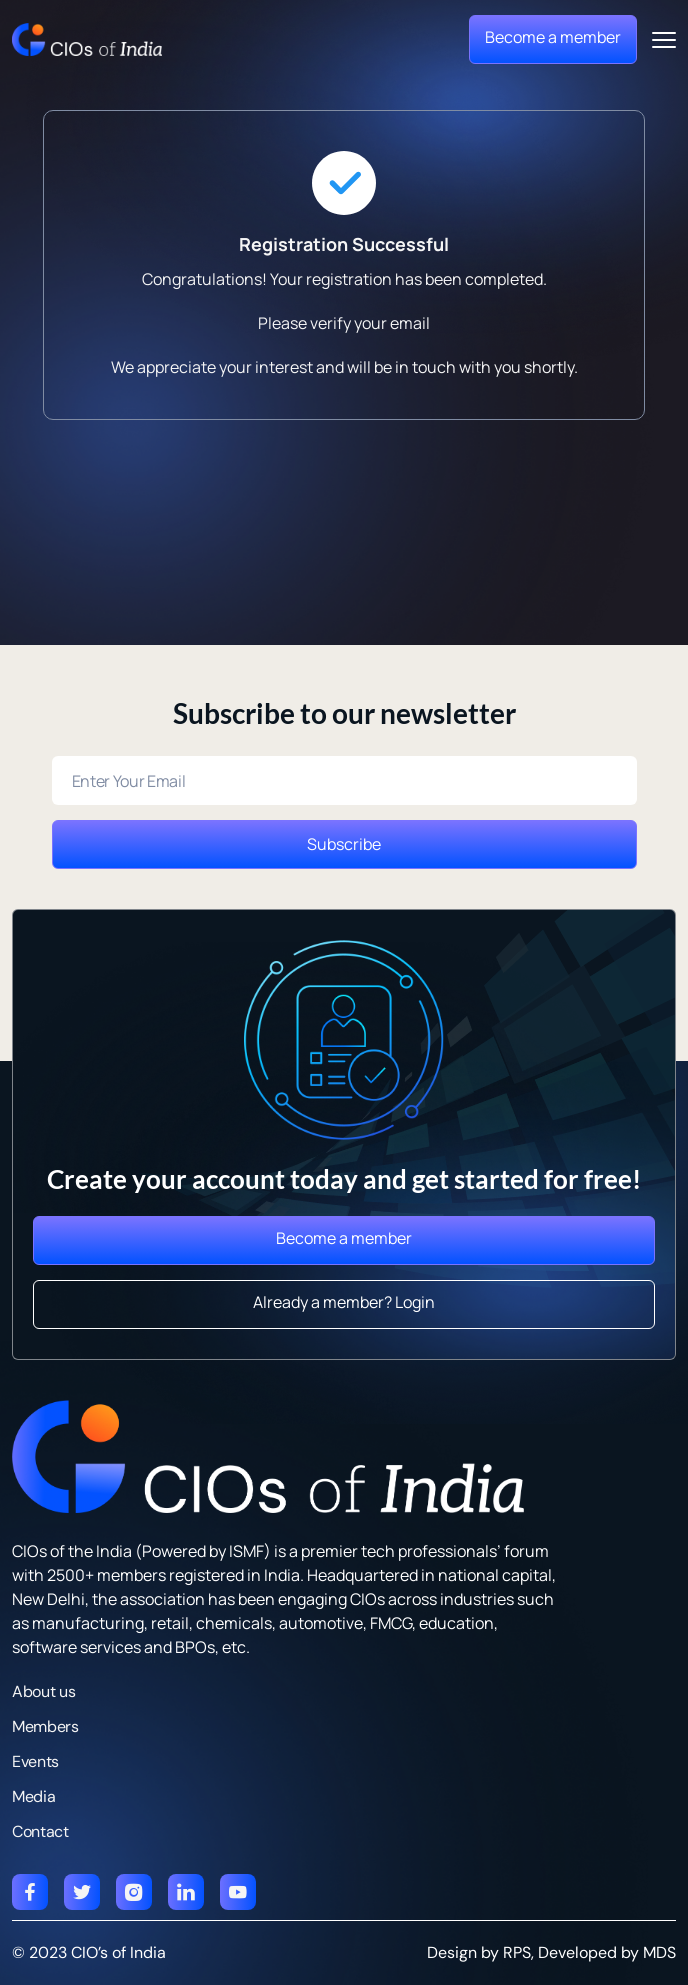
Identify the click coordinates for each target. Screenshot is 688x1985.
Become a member (553, 37)
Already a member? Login (344, 1302)
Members (45, 1726)
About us (43, 1691)
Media (33, 1796)
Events (35, 1761)
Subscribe (344, 844)
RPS (517, 1952)
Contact (40, 1831)
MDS (659, 1952)
